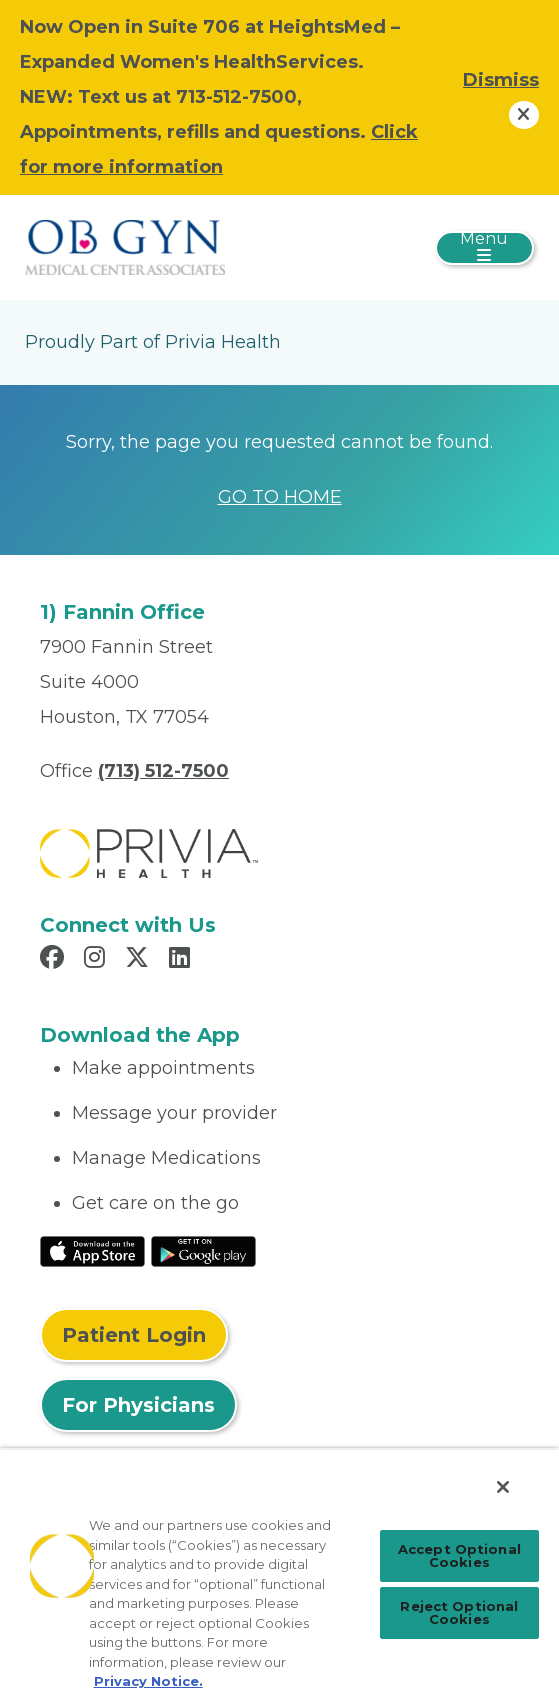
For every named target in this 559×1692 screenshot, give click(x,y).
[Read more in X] (140, 960)
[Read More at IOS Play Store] (92, 1250)
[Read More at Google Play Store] (203, 1250)
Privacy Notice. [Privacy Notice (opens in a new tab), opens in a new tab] (148, 1681)
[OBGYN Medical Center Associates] (125, 246)
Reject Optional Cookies (459, 1612)
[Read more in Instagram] (97, 960)
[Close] (503, 1487)
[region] (279, 1570)
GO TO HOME (280, 497)
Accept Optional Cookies (459, 1555)
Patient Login (134, 1335)
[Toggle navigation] (484, 248)
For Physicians (138, 1405)
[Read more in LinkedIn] (182, 960)
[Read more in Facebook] (55, 960)
